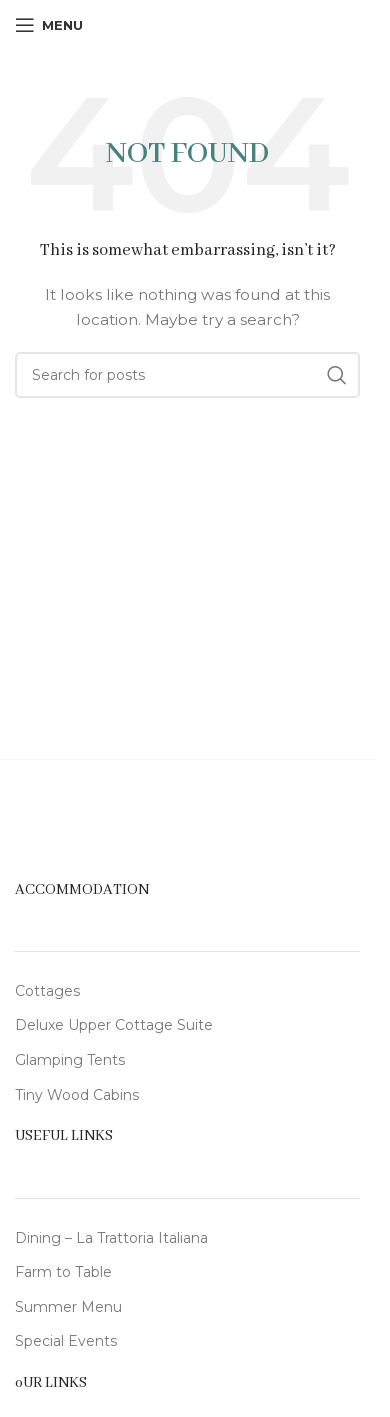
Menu (101, 1307)
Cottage (44, 991)
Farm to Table (63, 1272)
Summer (48, 1307)
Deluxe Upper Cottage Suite (114, 1025)
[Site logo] (188, 24)
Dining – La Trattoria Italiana (111, 1238)
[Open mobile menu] (49, 25)
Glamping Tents (70, 1060)
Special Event (62, 1341)
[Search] (187, 375)
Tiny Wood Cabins (77, 1095)
